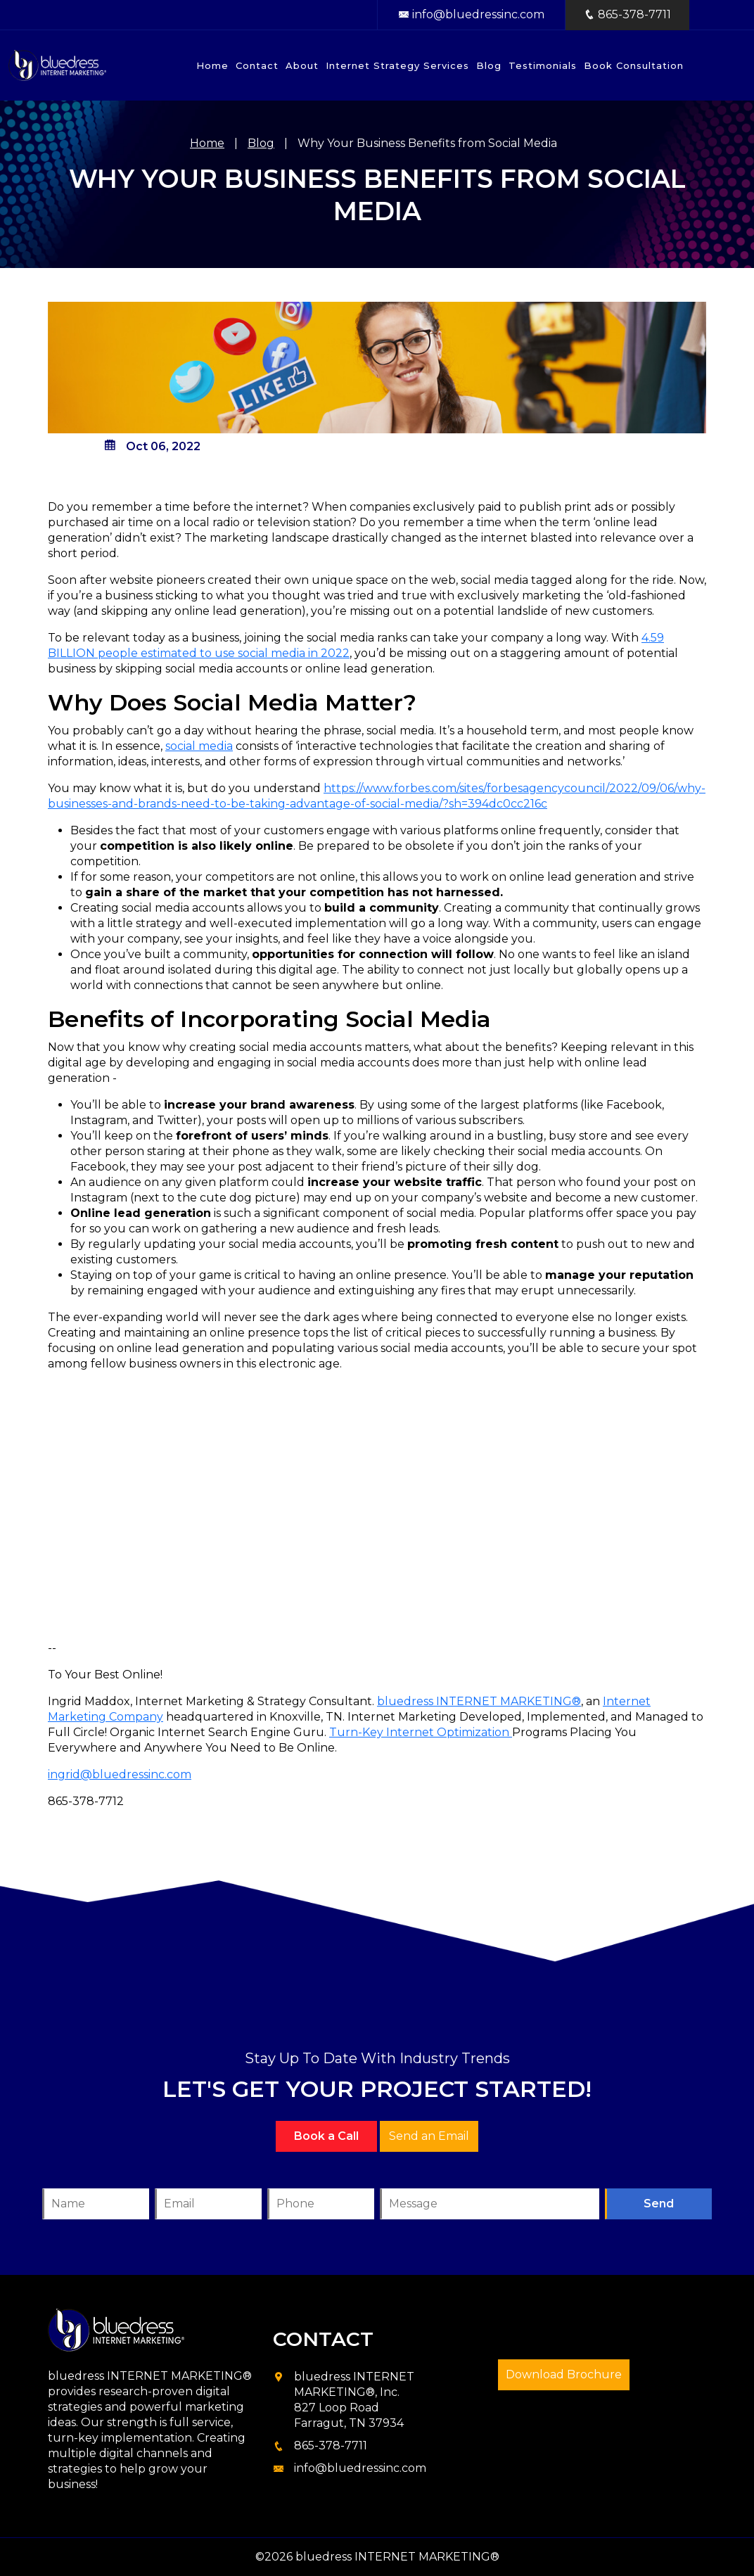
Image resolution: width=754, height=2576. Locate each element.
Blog (488, 65)
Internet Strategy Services (397, 65)
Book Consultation (634, 65)
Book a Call (326, 2136)
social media (199, 746)
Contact (257, 65)
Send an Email (429, 2136)
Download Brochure (564, 2374)
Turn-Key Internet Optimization (420, 1732)
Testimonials (543, 65)
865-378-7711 (330, 2445)
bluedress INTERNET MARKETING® (479, 1701)
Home (212, 65)
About (302, 65)
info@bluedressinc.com (471, 14)
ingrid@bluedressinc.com (119, 1774)
